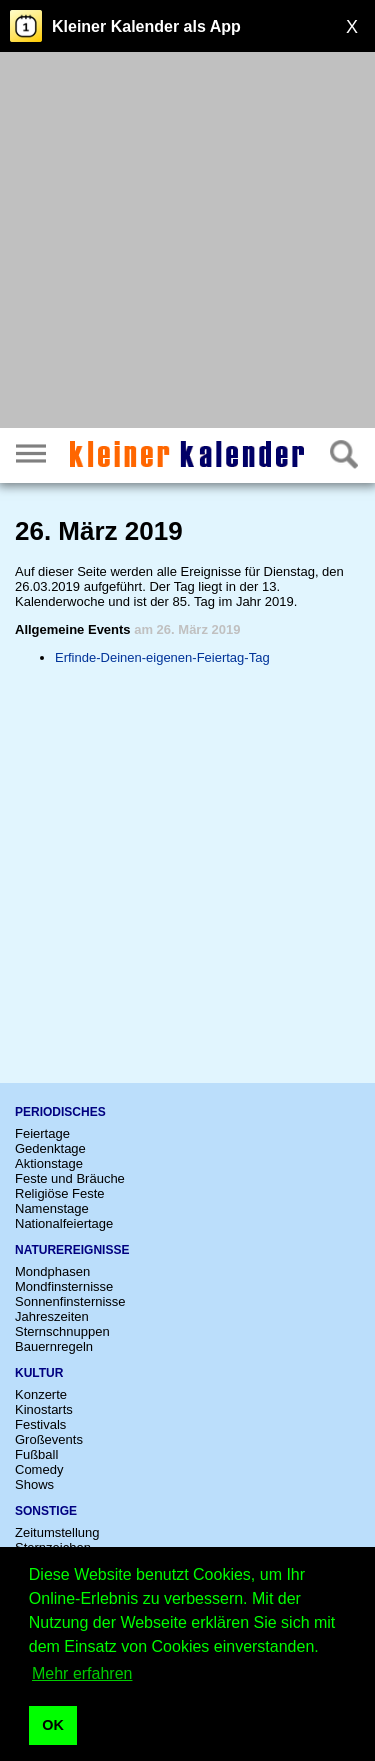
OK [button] (53, 1725)
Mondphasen (52, 1271)
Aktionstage (49, 1163)
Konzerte (41, 1394)
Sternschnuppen (62, 1331)
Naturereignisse (72, 1250)
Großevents (49, 1439)
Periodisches (60, 1112)
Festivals (40, 1424)
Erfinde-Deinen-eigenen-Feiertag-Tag (162, 657)
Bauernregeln (54, 1346)
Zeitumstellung (57, 1532)
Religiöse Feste (60, 1193)
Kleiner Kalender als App (146, 26)
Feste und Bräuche (70, 1178)
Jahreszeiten (52, 1316)
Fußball (36, 1454)
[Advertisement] (187, 242)
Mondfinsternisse (64, 1286)
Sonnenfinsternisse (70, 1301)
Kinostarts (44, 1409)
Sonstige (46, 1511)
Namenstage (52, 1208)
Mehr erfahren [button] (82, 1673)
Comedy (39, 1469)
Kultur (39, 1373)
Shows (34, 1484)
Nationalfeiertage (64, 1223)
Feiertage (42, 1133)
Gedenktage (50, 1148)
